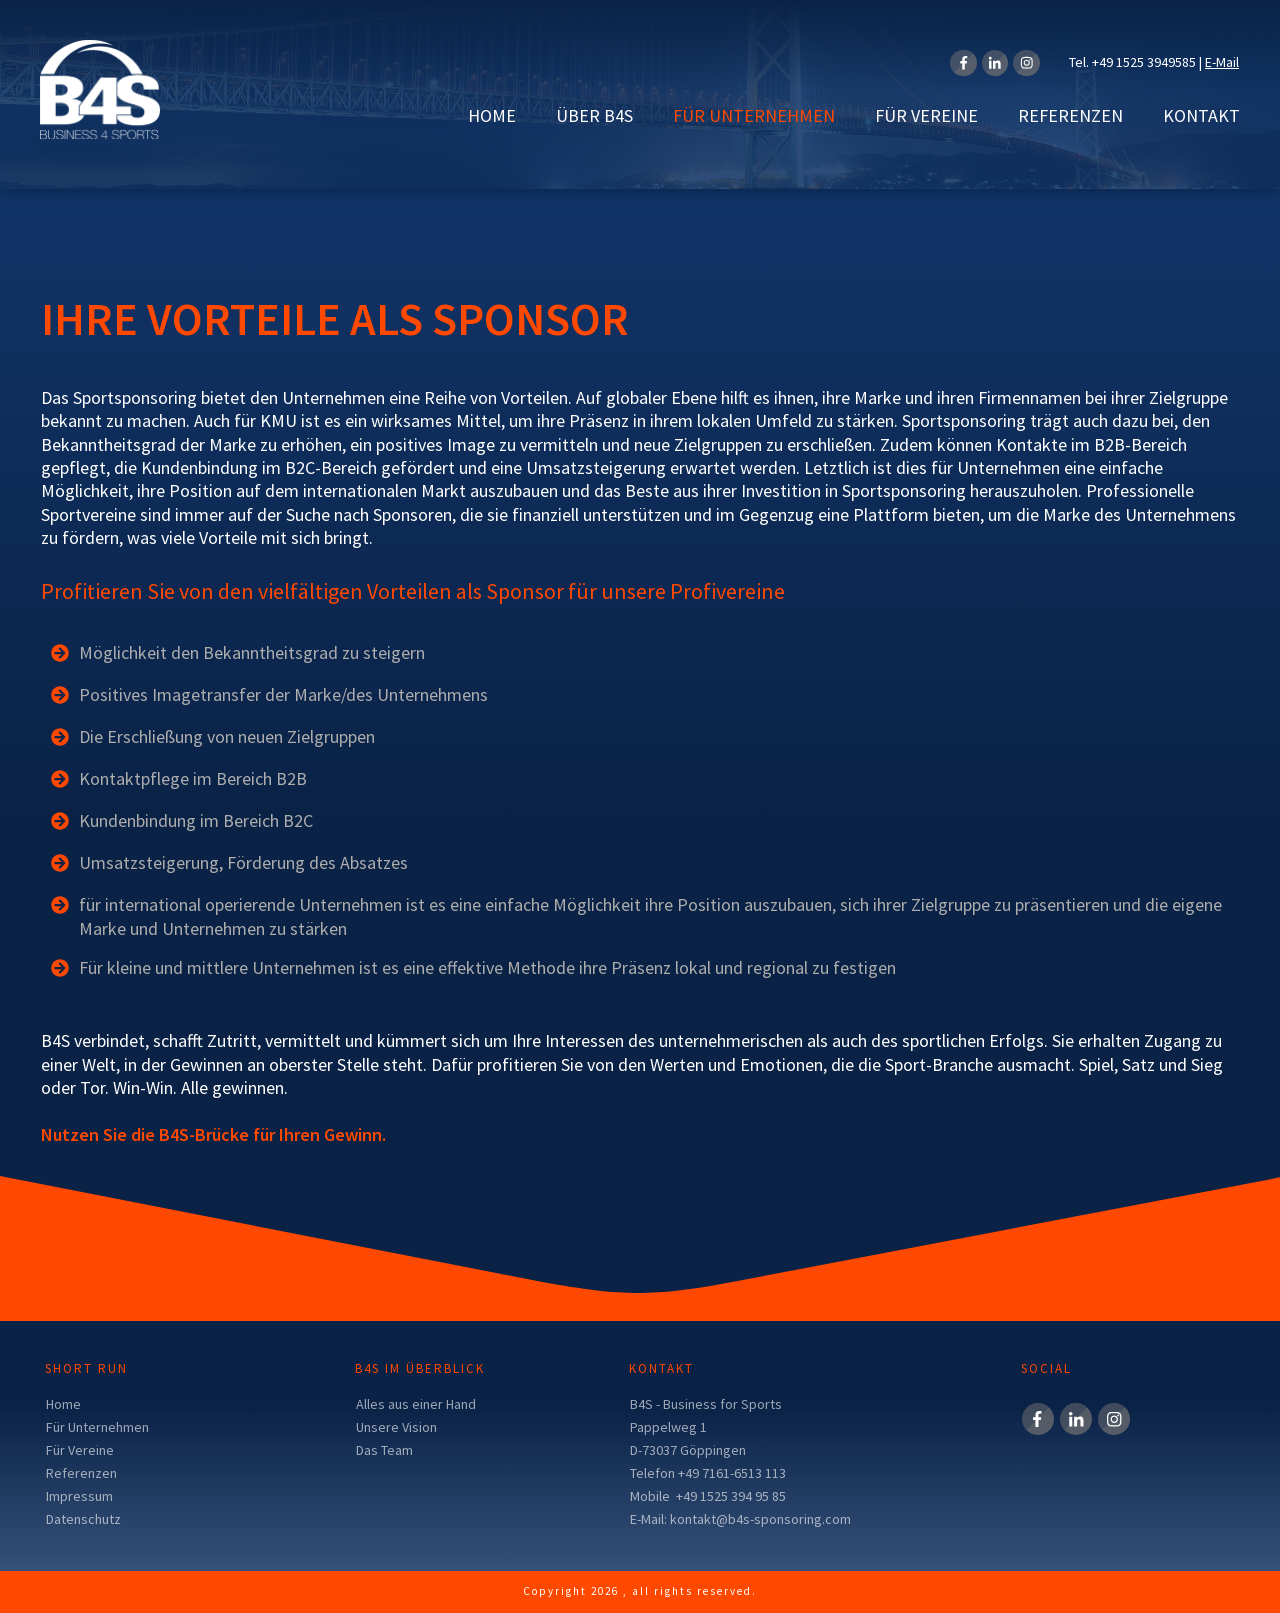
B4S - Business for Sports (706, 1404)
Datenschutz (83, 1519)
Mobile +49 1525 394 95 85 (708, 1496)
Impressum (79, 1496)
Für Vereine (80, 1450)
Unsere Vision (396, 1427)
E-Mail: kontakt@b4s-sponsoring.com (740, 1519)
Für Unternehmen (97, 1427)
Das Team (384, 1450)
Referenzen (81, 1473)
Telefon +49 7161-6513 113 (708, 1473)
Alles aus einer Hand (416, 1404)
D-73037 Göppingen (688, 1450)
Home (63, 1404)
